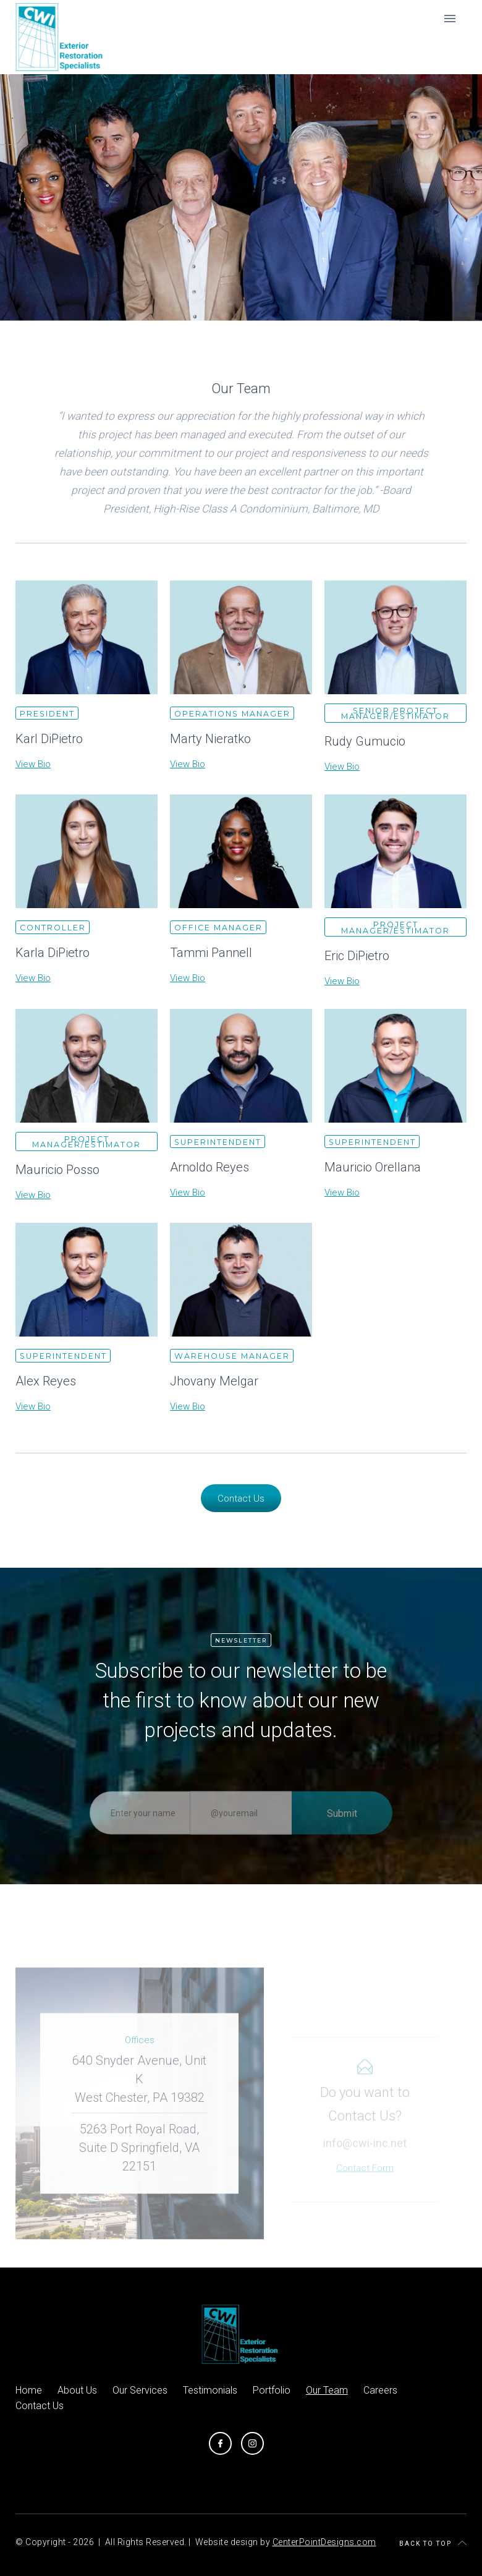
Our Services (139, 2390)
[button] (450, 18)
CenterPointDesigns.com (324, 2542)
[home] (60, 37)
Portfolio (271, 2390)
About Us (77, 2390)
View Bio (33, 764)
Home (28, 2390)
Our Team (327, 2390)
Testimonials (210, 2390)
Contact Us (241, 1498)
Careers (380, 2390)
